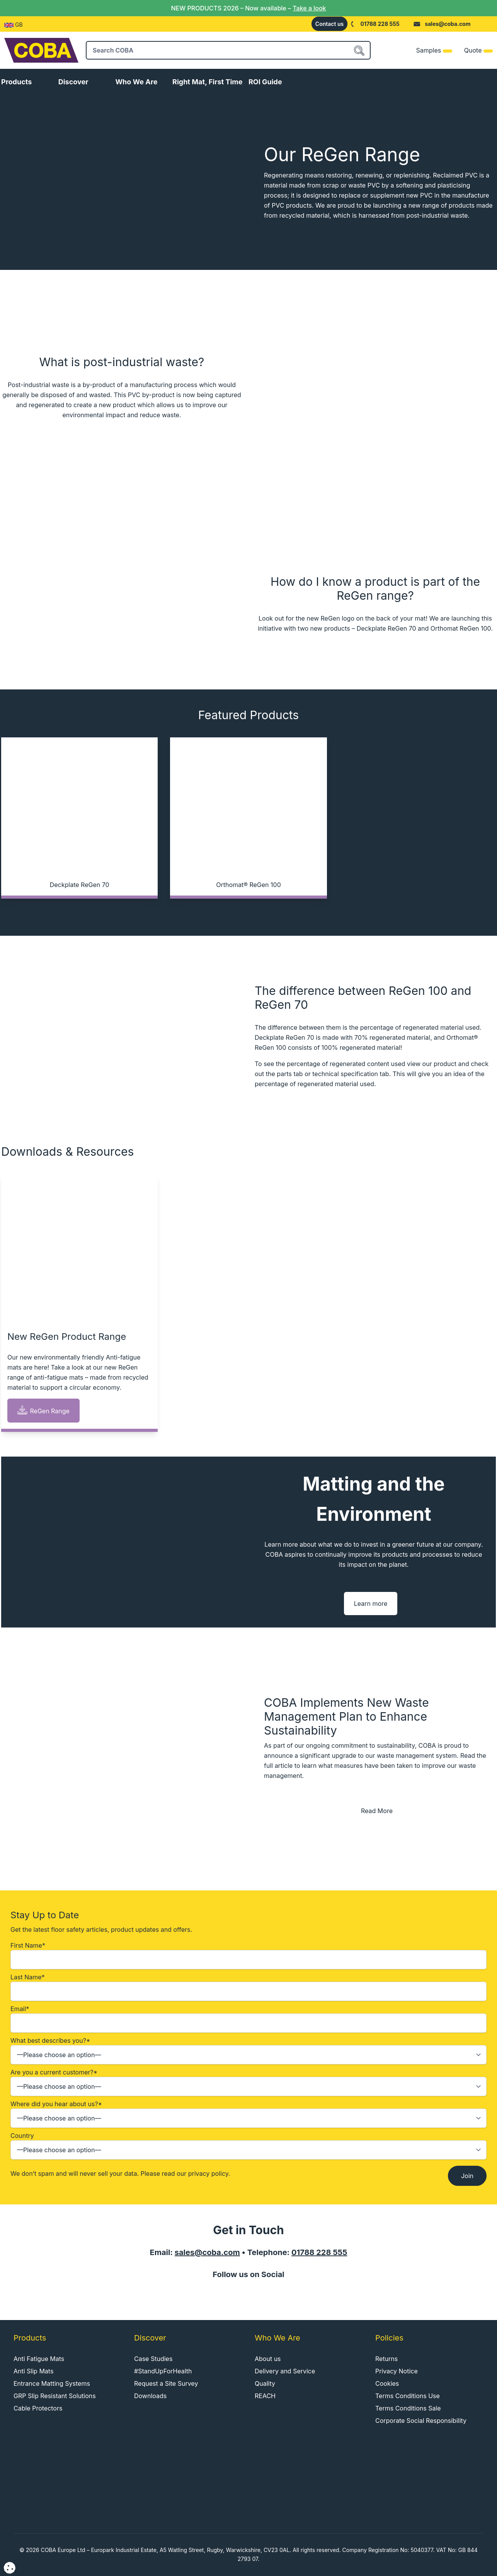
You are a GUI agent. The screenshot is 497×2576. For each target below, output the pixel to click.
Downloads (150, 2396)
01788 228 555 (380, 23)
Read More (377, 1811)
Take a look (309, 8)
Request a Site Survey (166, 2383)
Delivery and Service (285, 2371)
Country (248, 2146)
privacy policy (208, 2173)
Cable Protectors (38, 2408)
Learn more (370, 1603)
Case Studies (153, 2359)
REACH (265, 2396)
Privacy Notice (396, 2371)
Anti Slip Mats (33, 2371)
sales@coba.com (447, 23)
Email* (248, 2019)
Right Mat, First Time (207, 82)
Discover (73, 82)
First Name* (248, 1955)
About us (268, 2359)
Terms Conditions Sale (408, 2408)
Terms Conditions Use (407, 2396)
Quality (265, 2383)
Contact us (329, 23)
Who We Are (136, 82)
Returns (386, 2359)
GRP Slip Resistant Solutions (55, 2396)
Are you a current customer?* (248, 2082)
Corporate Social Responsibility (420, 2420)
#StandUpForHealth (163, 2371)
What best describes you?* (248, 2050)
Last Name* (248, 1987)
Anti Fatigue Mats (39, 2359)
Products (16, 82)
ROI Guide (265, 82)
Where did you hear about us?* (248, 2114)
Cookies (387, 2383)
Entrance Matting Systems (52, 2383)
